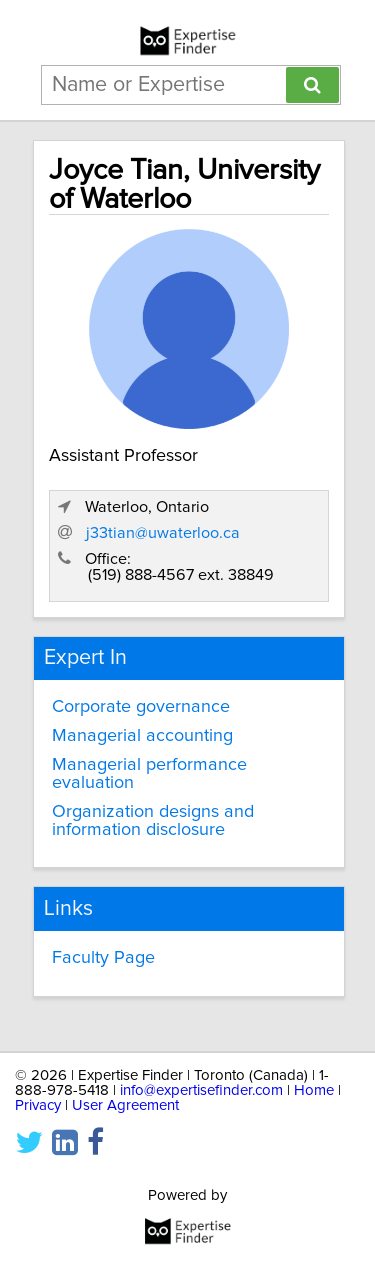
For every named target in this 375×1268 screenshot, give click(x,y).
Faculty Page (103, 958)
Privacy (38, 1105)
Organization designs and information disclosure (153, 821)
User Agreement (125, 1105)
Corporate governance (141, 707)
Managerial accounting (142, 736)
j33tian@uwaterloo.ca (163, 533)
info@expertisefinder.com (201, 1090)
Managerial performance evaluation (149, 774)
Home (314, 1090)
